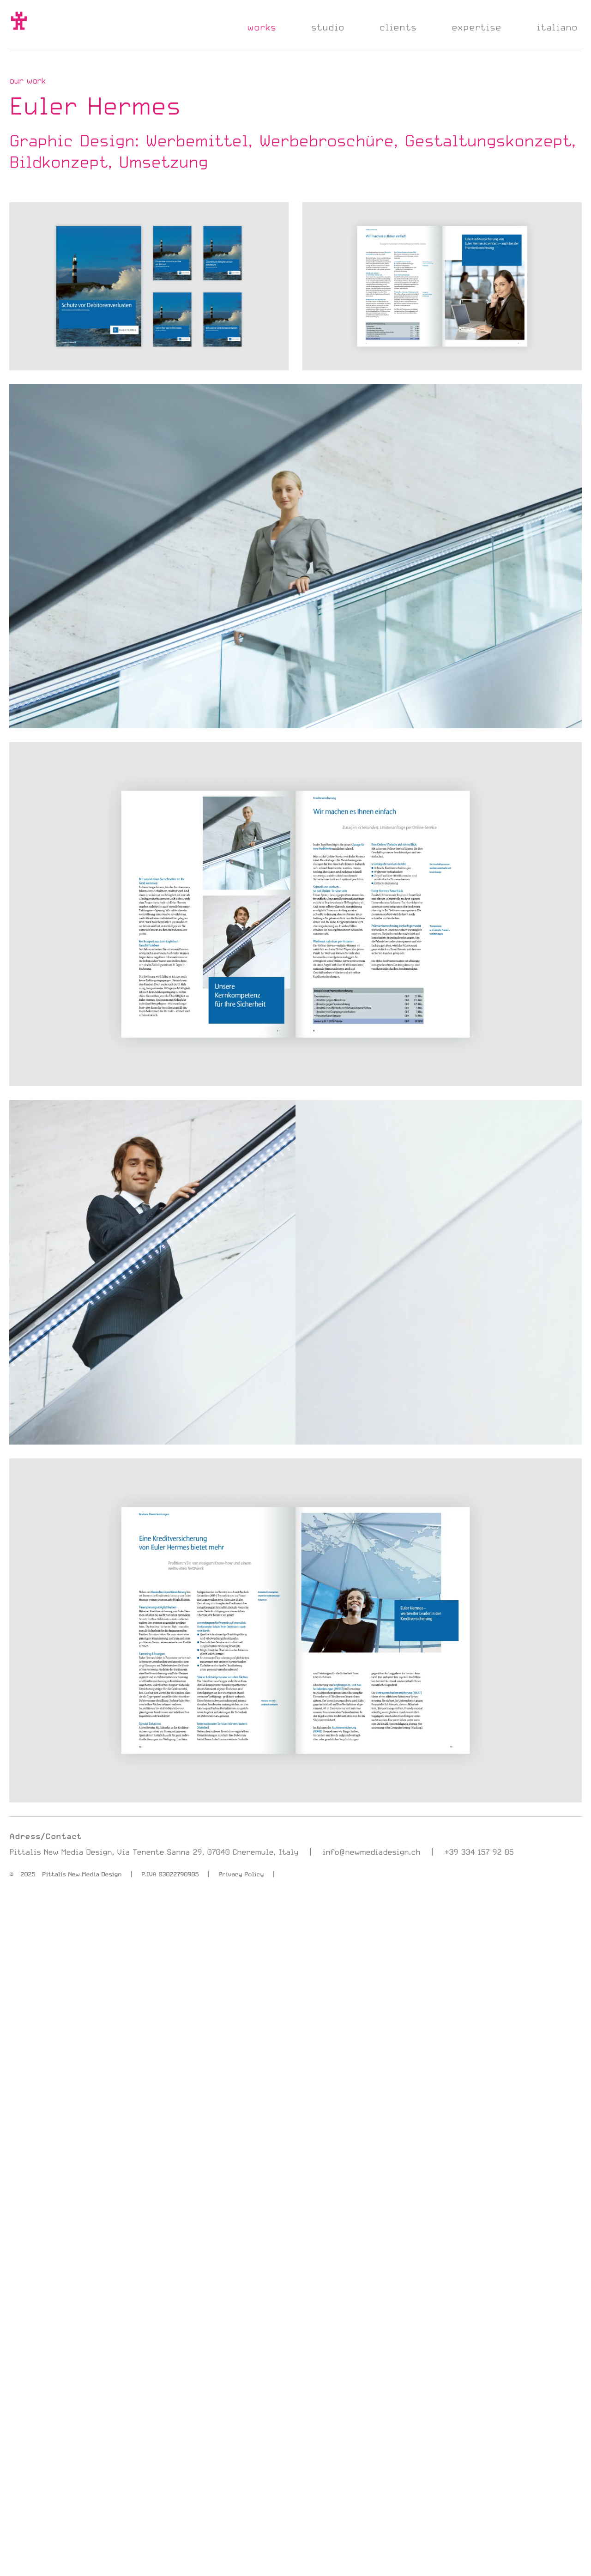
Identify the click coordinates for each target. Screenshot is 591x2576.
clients (398, 27)
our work (27, 80)
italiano (557, 27)
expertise (476, 27)
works (261, 27)
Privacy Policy (241, 1874)
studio (327, 27)
